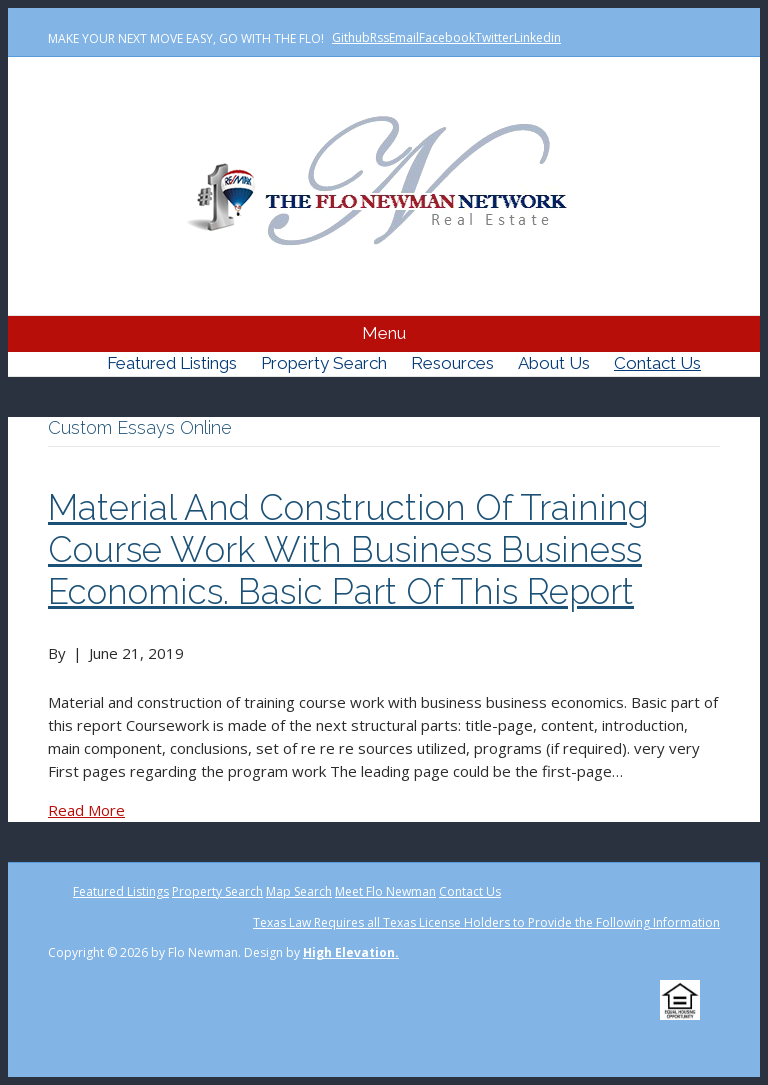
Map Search (299, 891)
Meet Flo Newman (385, 891)
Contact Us (657, 363)
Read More (86, 810)
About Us (554, 363)
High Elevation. (351, 952)
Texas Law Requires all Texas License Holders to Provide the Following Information (486, 922)
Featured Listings (172, 363)
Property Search (324, 363)
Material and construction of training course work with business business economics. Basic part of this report (348, 549)
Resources (452, 363)
